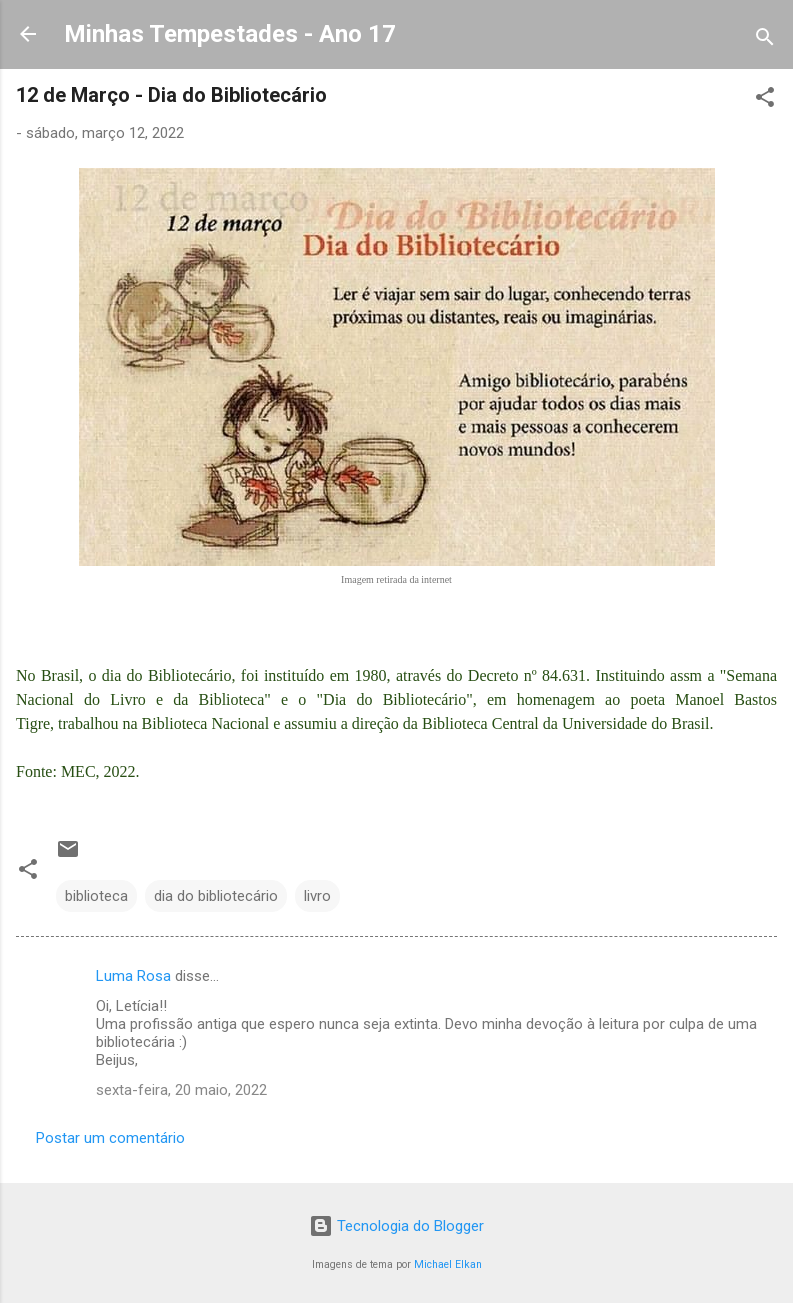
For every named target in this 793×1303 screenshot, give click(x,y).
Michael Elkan (448, 1264)
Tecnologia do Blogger (396, 1226)
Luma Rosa (133, 976)
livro (317, 896)
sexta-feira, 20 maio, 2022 (181, 1090)
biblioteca (96, 896)
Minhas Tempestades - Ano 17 (230, 34)
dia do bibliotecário (216, 896)
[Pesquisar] (765, 40)
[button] (765, 100)
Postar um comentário (110, 1138)
